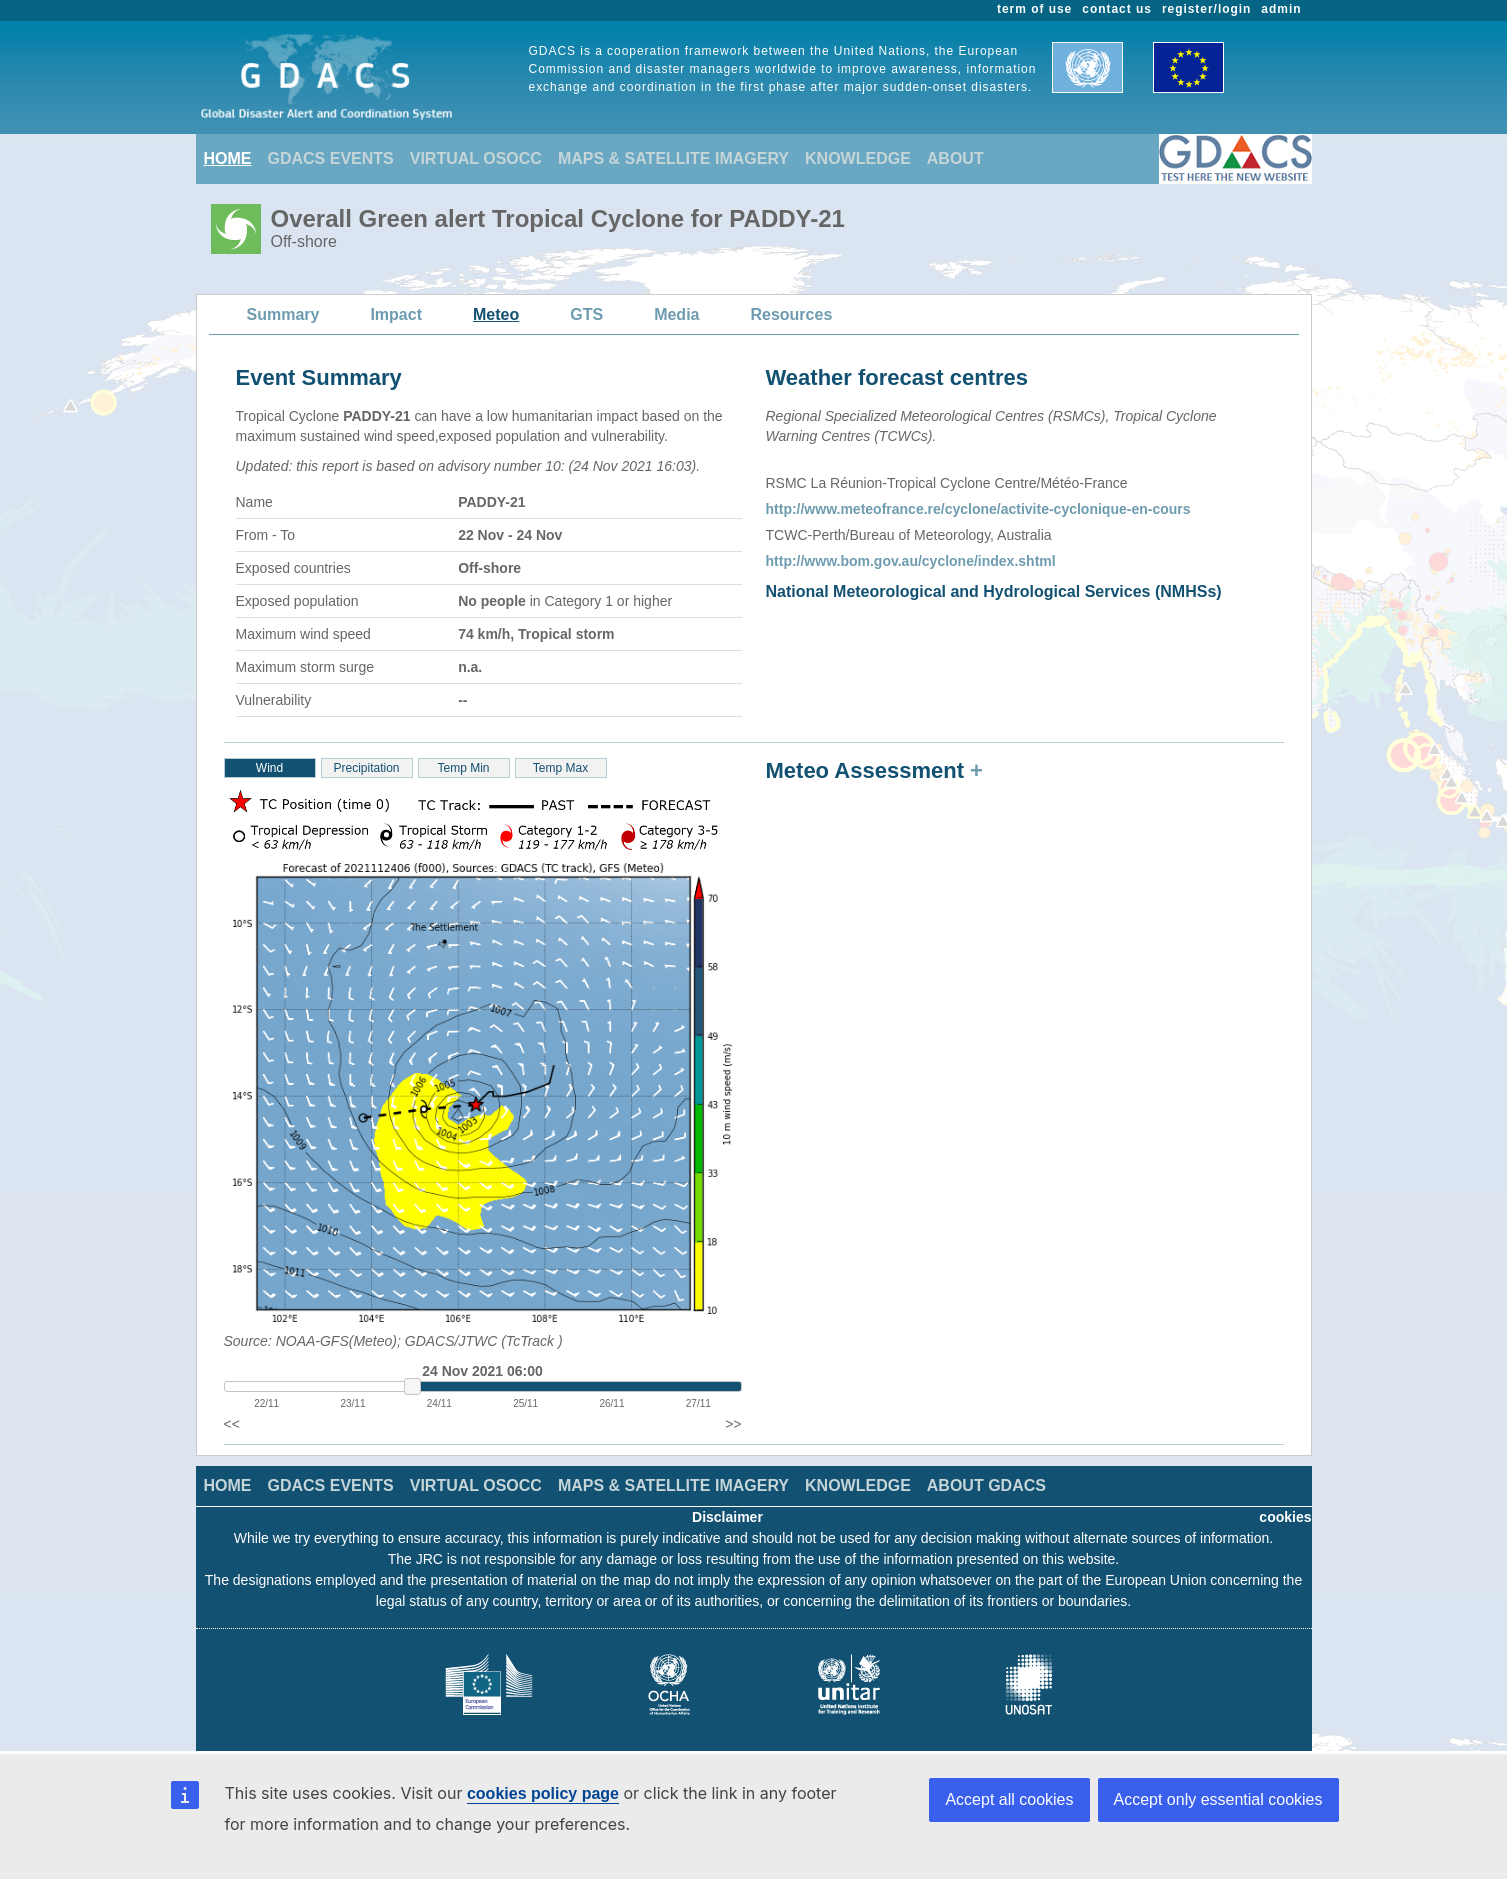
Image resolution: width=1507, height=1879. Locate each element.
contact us (1117, 9)
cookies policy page (543, 1793)
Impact (396, 314)
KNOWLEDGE (858, 158)
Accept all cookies (1009, 1799)
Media (676, 314)
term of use (1034, 9)
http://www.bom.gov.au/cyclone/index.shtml (911, 561)
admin (1281, 9)
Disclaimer (727, 1517)
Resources (791, 314)
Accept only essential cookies (1218, 1799)
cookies (1285, 1517)
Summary (283, 314)
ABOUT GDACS (986, 1485)
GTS (586, 314)
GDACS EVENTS (331, 158)
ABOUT (955, 158)
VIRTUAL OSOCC (476, 158)
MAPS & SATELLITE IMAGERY (673, 158)
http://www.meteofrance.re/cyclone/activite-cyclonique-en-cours (978, 509)
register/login (1206, 9)
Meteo (496, 314)
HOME (228, 158)
